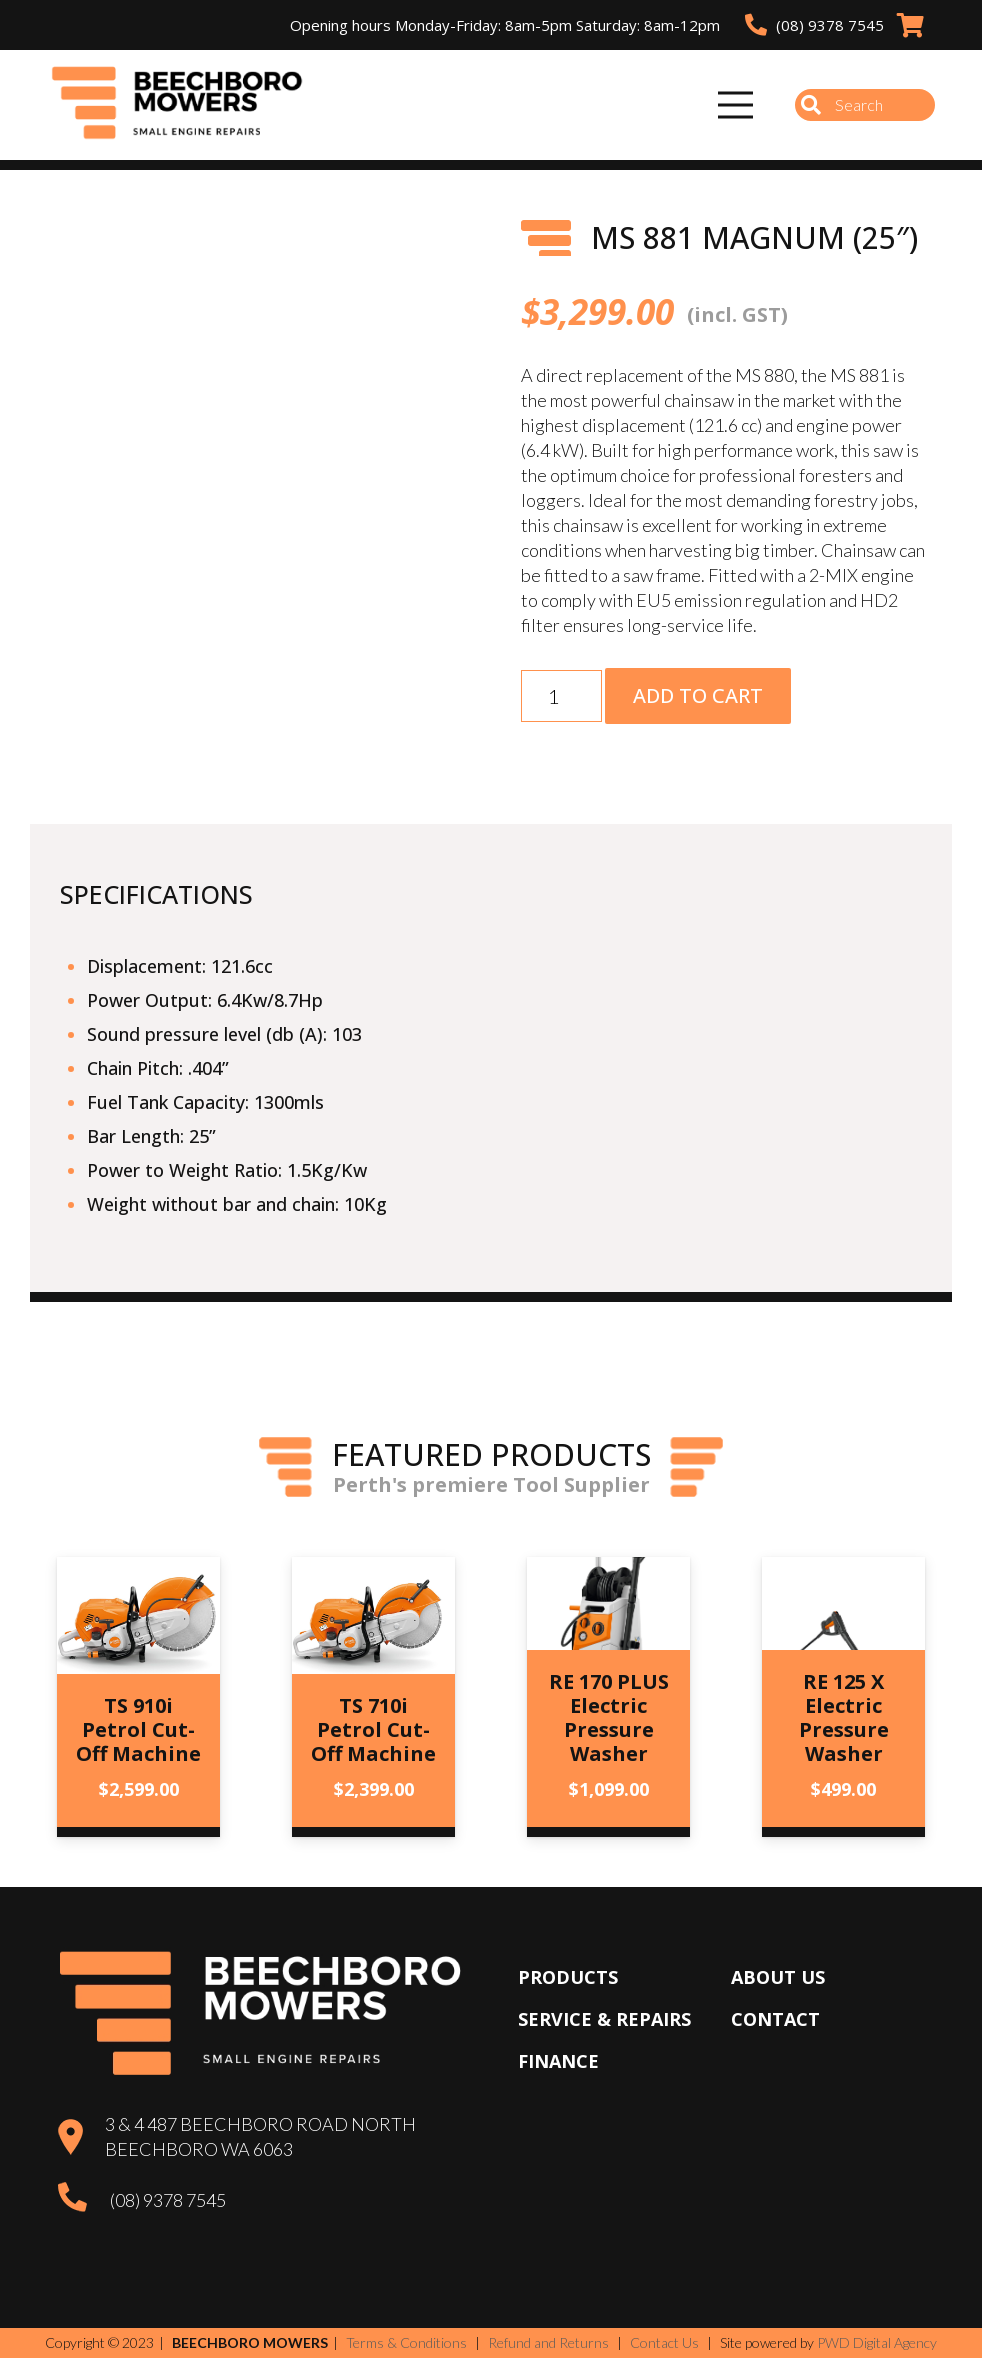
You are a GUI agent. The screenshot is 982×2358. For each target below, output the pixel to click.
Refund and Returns (548, 2342)
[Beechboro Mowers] (186, 105)
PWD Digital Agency (877, 2343)
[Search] (865, 105)
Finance (558, 2061)
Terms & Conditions (406, 2342)
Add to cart (698, 695)
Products (568, 1977)
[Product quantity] (561, 696)
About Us (778, 1977)
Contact (775, 2019)
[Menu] (736, 105)
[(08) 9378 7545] (83, 2200)
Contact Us (664, 2342)
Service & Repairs (604, 2019)
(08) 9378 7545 (168, 2200)
